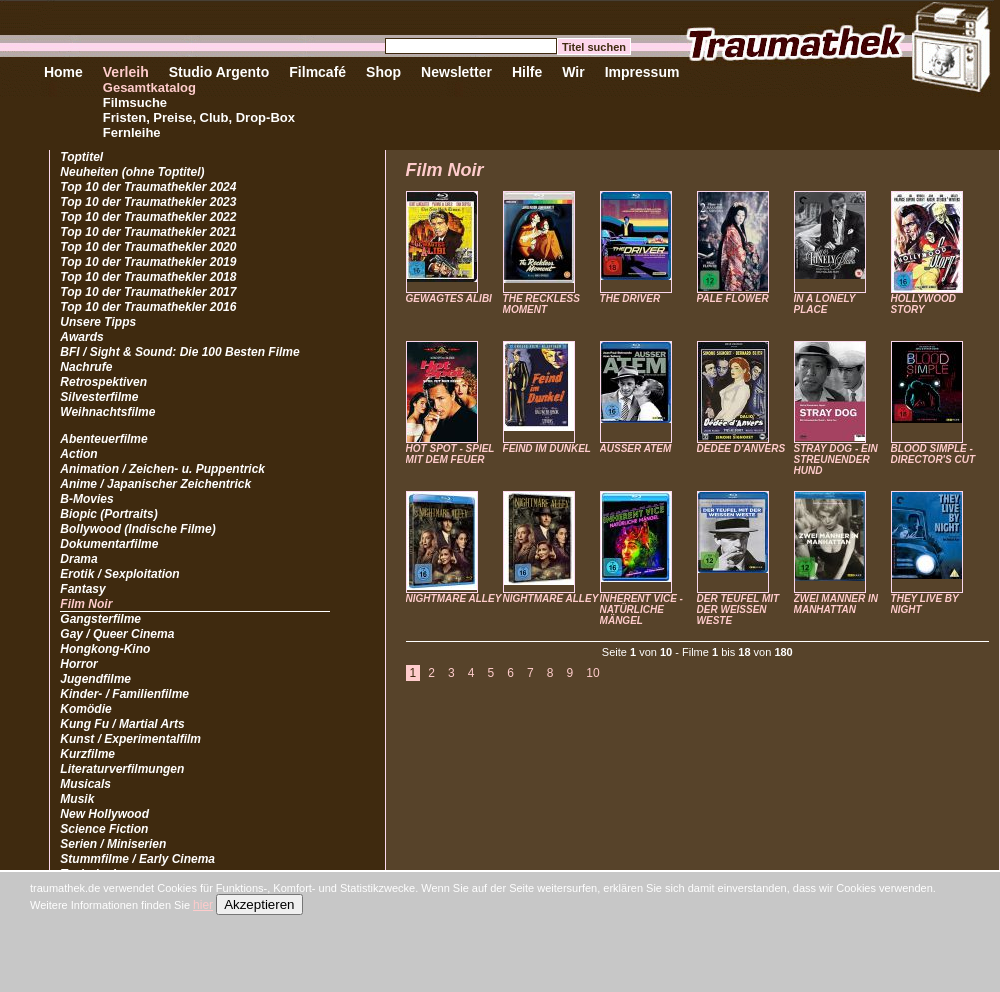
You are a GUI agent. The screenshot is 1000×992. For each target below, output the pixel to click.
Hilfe (527, 72)
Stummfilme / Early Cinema (137, 859)
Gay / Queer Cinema (117, 634)
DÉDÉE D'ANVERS (741, 448)
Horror (78, 664)
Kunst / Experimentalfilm (130, 739)
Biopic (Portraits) (108, 514)
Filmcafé (317, 72)
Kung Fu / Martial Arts (122, 724)
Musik (77, 799)
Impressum (642, 72)
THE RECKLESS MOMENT (541, 304)
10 (592, 673)
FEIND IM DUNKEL (547, 448)
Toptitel (81, 157)
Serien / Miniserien (113, 844)
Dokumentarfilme (109, 544)
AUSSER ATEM (636, 448)
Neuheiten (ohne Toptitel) (132, 172)
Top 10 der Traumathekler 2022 (148, 217)
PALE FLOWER (733, 298)
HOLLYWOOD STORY (923, 304)
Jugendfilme (95, 679)
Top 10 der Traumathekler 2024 (148, 187)
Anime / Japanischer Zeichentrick (155, 484)
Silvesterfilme (99, 397)
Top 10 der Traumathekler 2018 (148, 277)
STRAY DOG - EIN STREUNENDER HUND (836, 459)
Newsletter (456, 72)
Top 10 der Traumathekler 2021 (148, 232)
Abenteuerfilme (103, 439)
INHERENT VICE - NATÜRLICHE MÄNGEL (641, 609)
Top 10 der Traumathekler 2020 (148, 247)
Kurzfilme (87, 754)
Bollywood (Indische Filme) (137, 529)
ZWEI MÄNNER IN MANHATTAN (836, 604)
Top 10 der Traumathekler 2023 (148, 202)
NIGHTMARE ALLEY (454, 598)
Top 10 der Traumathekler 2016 (148, 307)
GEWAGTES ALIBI (449, 298)
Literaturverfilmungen (122, 769)
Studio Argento (219, 72)
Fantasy (82, 589)
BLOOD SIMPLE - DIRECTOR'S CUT (933, 454)
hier (203, 905)
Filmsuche (135, 102)
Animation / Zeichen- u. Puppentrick (162, 469)
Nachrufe (86, 367)
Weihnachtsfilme (107, 412)
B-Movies (86, 499)
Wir (573, 72)
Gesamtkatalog (149, 87)
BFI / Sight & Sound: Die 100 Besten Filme (179, 352)
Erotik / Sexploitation (119, 574)
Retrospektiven (103, 382)
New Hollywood (104, 814)
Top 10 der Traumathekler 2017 (148, 292)
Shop (383, 72)
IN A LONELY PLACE (825, 304)
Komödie (85, 709)
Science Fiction (104, 829)
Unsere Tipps (98, 322)
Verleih (126, 72)
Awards (81, 337)
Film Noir (86, 604)
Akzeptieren (259, 904)
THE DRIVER (630, 298)
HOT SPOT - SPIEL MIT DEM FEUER (450, 454)
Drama (78, 559)
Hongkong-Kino (105, 649)
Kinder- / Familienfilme (124, 694)
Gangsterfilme (100, 619)
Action (78, 454)
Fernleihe (132, 132)
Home (63, 72)
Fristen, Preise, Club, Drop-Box (199, 117)
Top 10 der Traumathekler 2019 (148, 262)
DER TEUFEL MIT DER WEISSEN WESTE (738, 609)
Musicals (85, 784)
